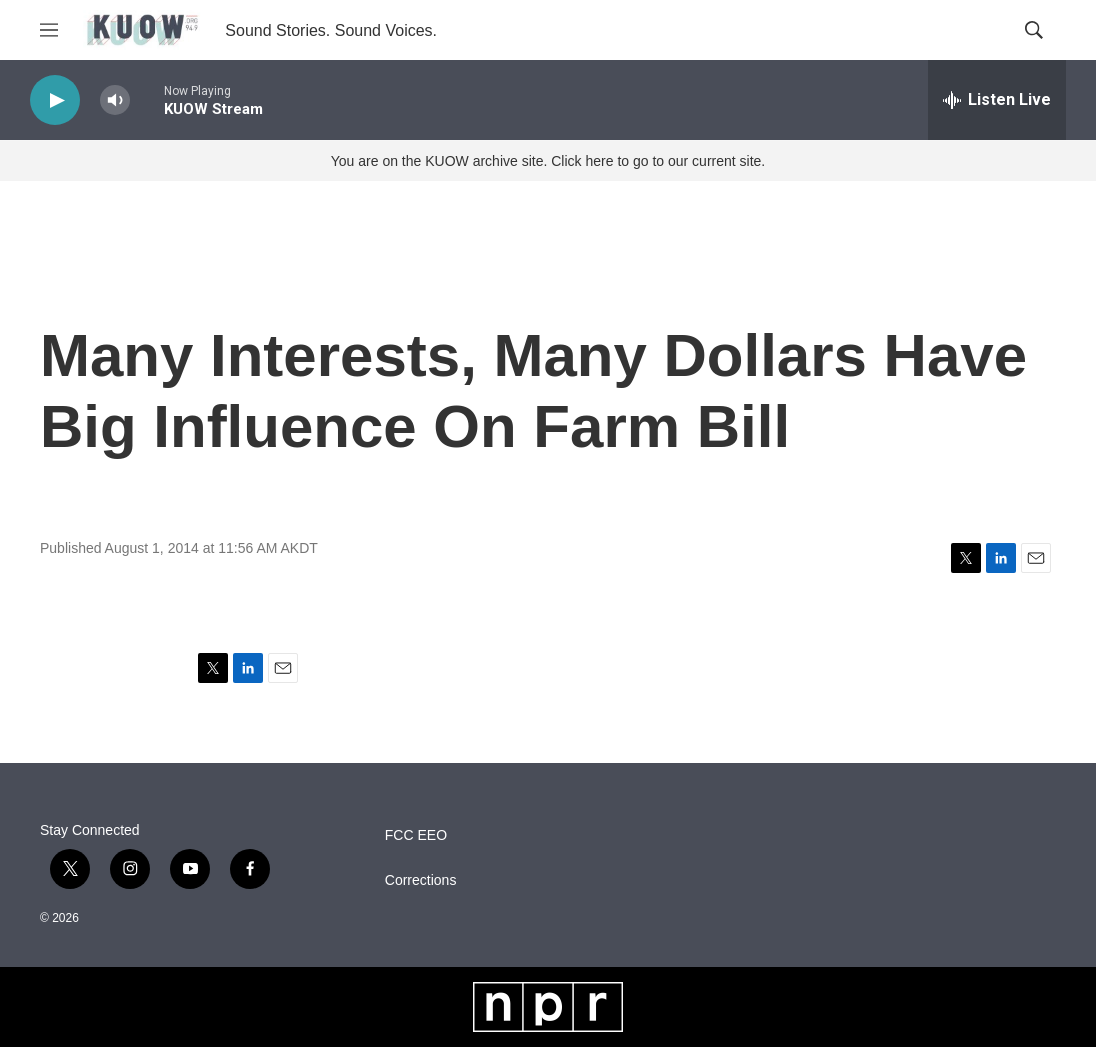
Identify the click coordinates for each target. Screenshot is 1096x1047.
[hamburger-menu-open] (49, 30)
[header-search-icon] (1034, 30)
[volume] (115, 100)
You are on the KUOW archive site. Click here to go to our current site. (548, 161)
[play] (55, 100)
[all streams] (997, 100)
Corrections (421, 880)
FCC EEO (416, 835)
